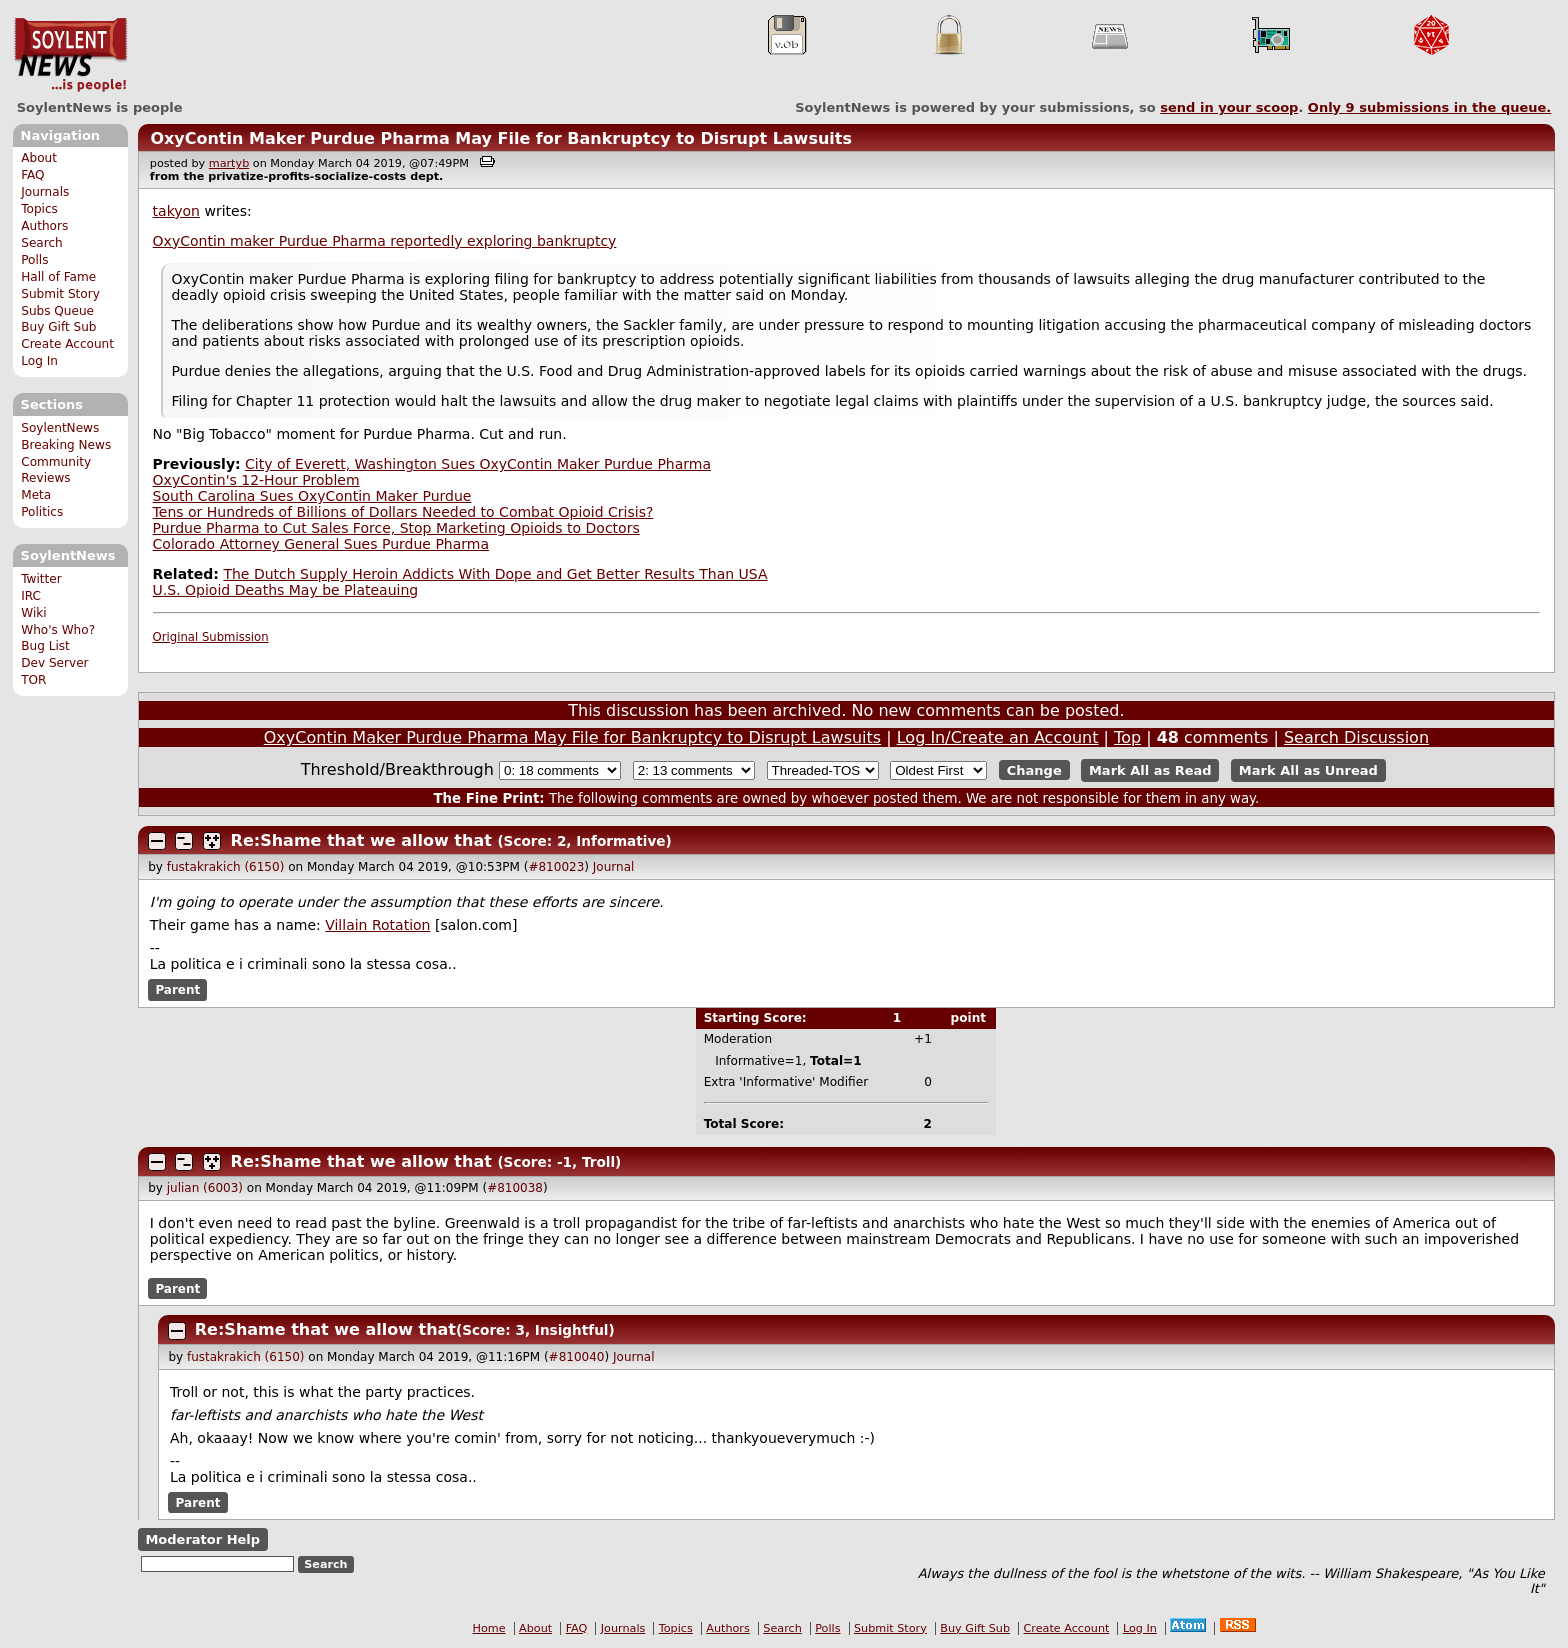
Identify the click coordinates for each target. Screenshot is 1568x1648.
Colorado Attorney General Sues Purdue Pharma (321, 544)
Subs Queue (57, 311)
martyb (229, 163)
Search (42, 243)
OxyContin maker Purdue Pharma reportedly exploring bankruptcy (385, 241)
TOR (33, 680)
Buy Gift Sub (58, 327)
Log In (39, 361)
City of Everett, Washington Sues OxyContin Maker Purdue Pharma (478, 464)
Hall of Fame (58, 277)
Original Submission (211, 637)
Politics (42, 512)
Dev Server (54, 663)
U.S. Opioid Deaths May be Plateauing (286, 590)
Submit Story (60, 294)
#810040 (577, 1357)
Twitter (41, 579)
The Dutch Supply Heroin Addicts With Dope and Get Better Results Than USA (495, 574)
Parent (177, 990)
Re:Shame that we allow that (361, 840)
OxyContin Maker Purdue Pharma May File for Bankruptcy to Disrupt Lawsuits (501, 138)
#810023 (556, 867)
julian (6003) (205, 1188)
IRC (31, 596)
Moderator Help (202, 1539)
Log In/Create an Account (998, 737)
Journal (614, 867)
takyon (176, 211)
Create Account (67, 344)
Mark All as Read (1150, 770)
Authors (44, 226)
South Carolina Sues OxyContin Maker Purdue (312, 496)
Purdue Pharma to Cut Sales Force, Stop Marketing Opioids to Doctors (396, 528)
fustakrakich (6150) (226, 867)
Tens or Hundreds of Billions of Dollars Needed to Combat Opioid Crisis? (403, 512)
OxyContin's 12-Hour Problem (256, 480)
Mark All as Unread (1308, 770)
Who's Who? (58, 630)
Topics (39, 209)
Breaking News (66, 445)
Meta (36, 495)
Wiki (33, 613)
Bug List (45, 646)
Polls (34, 260)
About (39, 158)
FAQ (32, 175)
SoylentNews (70, 55)
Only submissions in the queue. (1429, 107)
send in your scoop (1229, 107)
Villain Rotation (377, 925)
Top (1127, 737)
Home (489, 1628)
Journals (45, 192)
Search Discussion (1356, 737)
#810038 (515, 1188)
